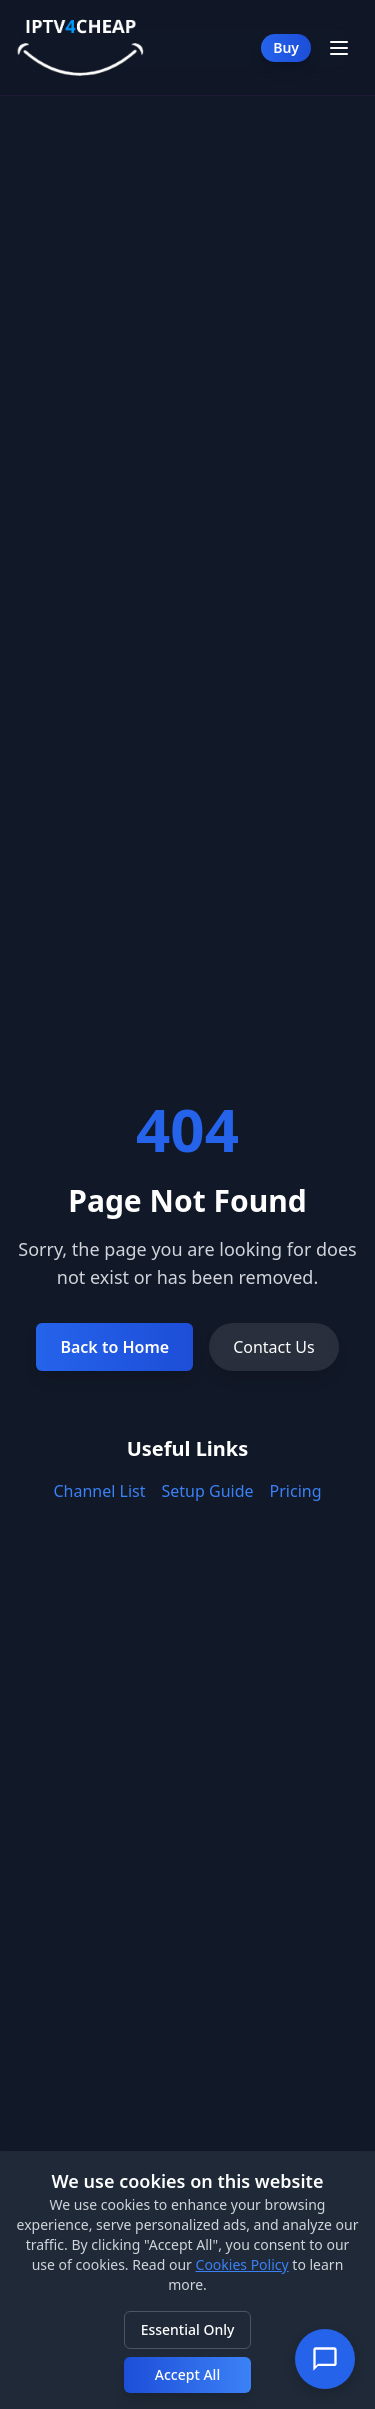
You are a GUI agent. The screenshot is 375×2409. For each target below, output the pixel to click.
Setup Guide (208, 1491)
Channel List (100, 1491)
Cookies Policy (242, 2264)
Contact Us (273, 1347)
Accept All (187, 2374)
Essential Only (188, 2329)
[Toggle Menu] (339, 48)
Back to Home (114, 1347)
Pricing (296, 1491)
